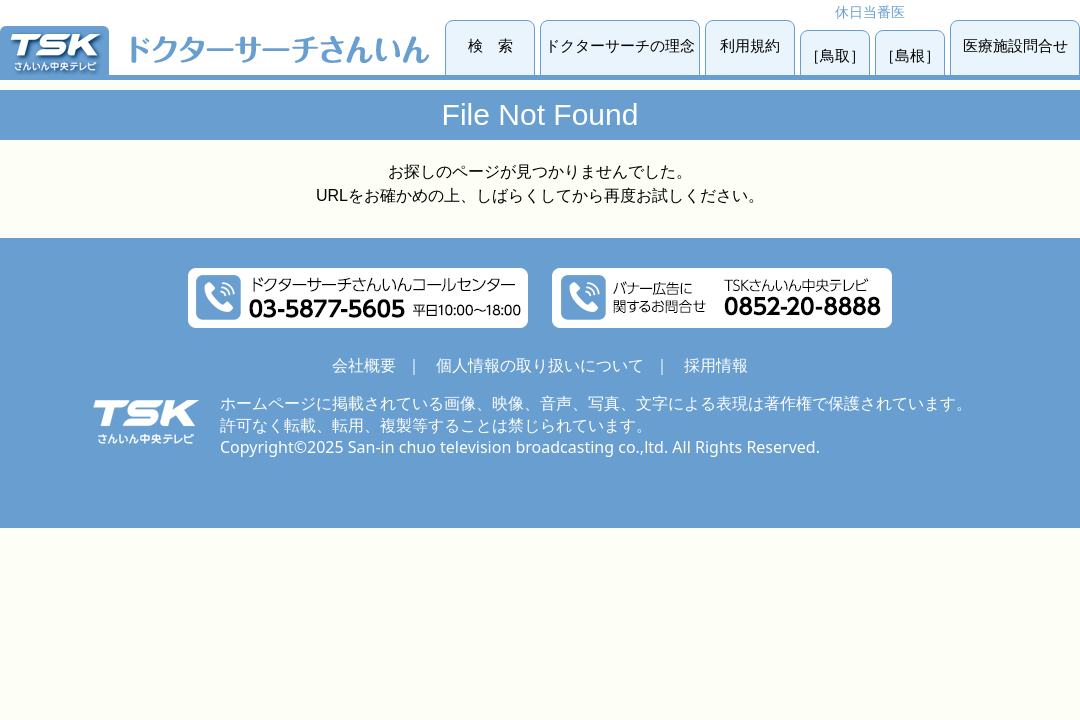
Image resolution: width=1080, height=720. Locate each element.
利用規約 (750, 45)
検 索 (490, 45)
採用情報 (716, 365)
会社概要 (364, 365)
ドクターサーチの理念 (620, 45)
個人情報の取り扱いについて (540, 365)
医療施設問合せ (1015, 45)
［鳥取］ (835, 55)
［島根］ (910, 55)
